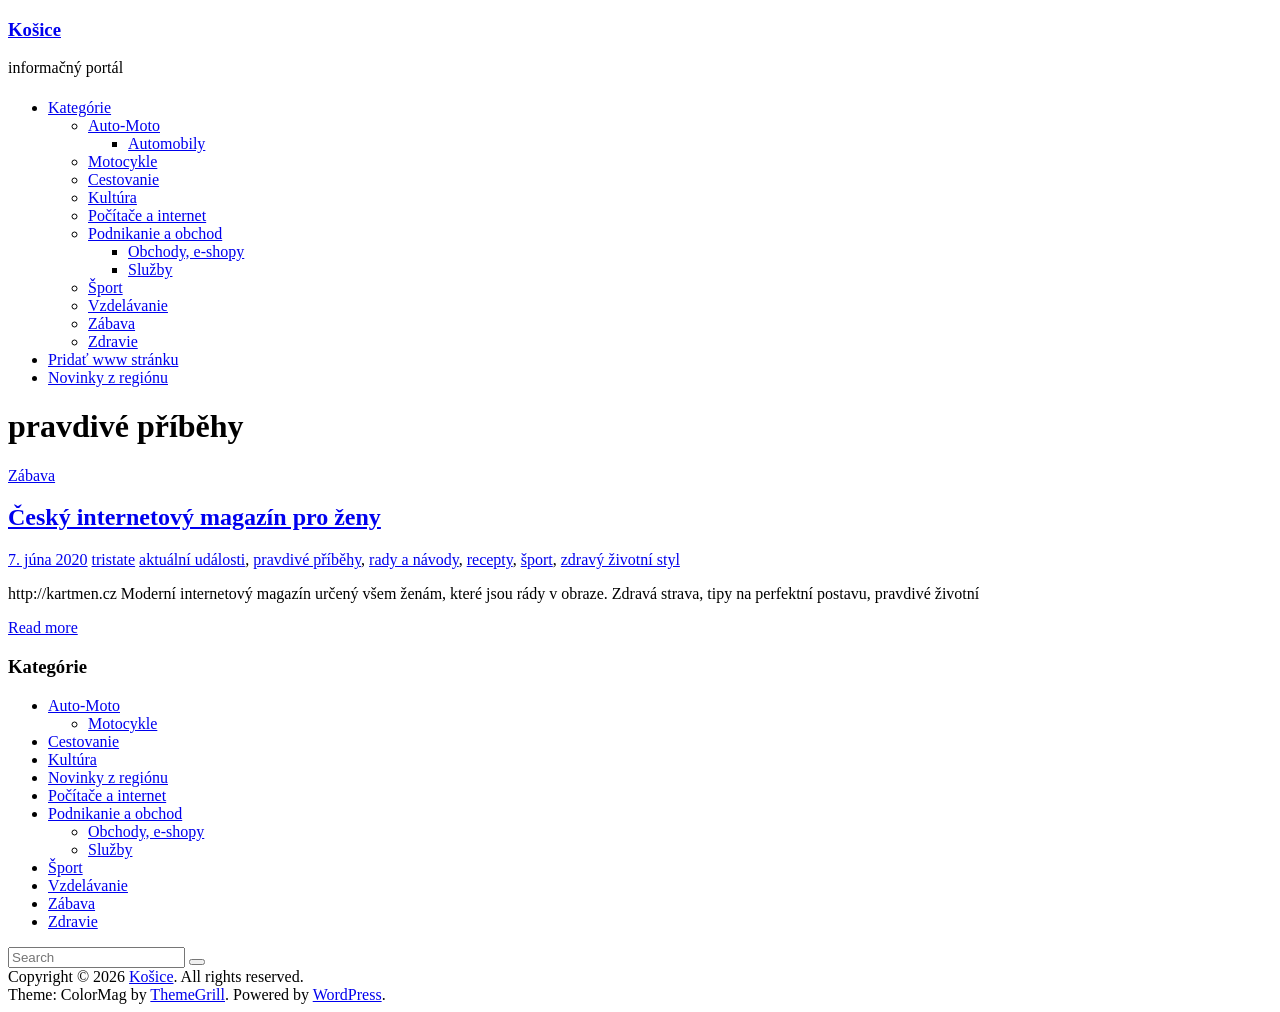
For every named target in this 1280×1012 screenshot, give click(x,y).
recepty (490, 559)
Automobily (166, 143)
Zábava (111, 323)
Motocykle (122, 161)
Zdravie (113, 341)
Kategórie (79, 107)
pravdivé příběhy (307, 559)
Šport (105, 287)
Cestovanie (123, 179)
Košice (34, 29)
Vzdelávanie (128, 305)
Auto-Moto (124, 125)
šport (537, 559)
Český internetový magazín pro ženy (194, 517)
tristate (114, 559)
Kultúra (112, 197)
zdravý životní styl (620, 559)
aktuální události (192, 559)
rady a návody (414, 559)
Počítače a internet (147, 215)
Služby (150, 269)
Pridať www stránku (113, 359)
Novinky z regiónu (108, 377)
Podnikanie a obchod (155, 233)
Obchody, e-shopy (186, 251)
